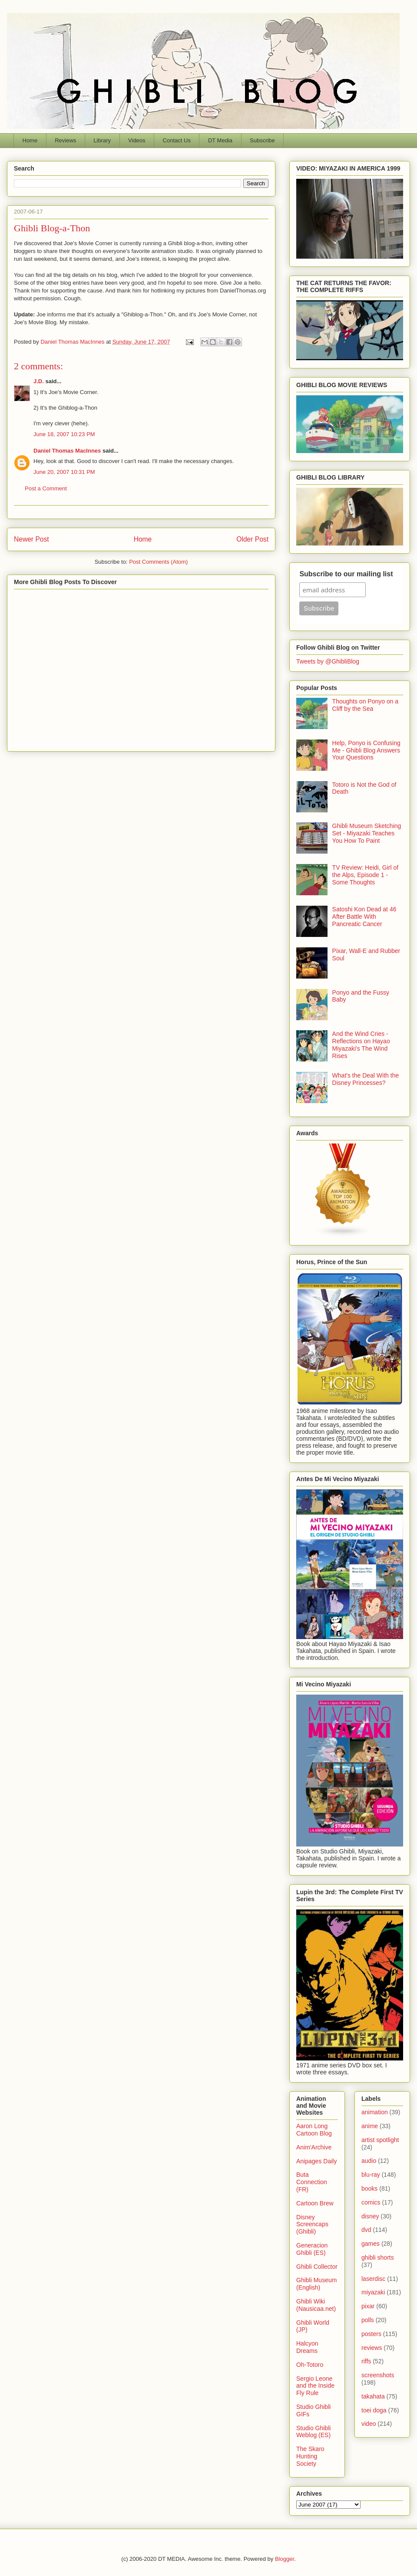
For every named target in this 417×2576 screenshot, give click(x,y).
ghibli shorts (377, 2257)
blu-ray (370, 2174)
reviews (371, 2347)
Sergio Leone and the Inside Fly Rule (315, 2386)
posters (371, 2333)
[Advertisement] (141, 668)
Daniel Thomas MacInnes (67, 450)
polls (367, 2319)
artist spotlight (380, 2139)
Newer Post (31, 539)
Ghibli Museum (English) (316, 2284)
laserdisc (373, 2278)
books (369, 2188)
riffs (366, 2361)
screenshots (377, 2375)
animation (374, 2112)
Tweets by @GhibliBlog (327, 661)
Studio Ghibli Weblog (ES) (313, 2432)
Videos (137, 140)
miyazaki (373, 2292)
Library (102, 140)
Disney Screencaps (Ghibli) (312, 2224)
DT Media (220, 140)
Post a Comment (46, 488)
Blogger (284, 2559)
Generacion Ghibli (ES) (312, 2249)
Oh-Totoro (309, 2364)
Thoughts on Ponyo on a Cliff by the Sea (365, 705)
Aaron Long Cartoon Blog (314, 2130)
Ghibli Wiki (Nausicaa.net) (316, 2305)
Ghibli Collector (317, 2266)
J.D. (38, 381)
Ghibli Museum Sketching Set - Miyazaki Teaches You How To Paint (366, 833)
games (370, 2243)
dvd (366, 2229)
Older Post (252, 539)
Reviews (65, 140)
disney (370, 2216)
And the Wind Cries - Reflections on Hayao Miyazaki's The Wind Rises (361, 1044)
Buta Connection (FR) (311, 2182)
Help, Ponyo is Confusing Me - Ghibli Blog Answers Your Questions (366, 750)
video (368, 2423)
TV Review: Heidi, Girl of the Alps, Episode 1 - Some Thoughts (365, 875)
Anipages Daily (316, 2161)
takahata (373, 2396)
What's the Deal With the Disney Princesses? (365, 1079)
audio (368, 2160)
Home (30, 140)
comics (371, 2202)
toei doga (374, 2410)
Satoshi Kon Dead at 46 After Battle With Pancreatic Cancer (364, 916)
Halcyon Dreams (307, 2347)
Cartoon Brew (315, 2203)
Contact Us (177, 140)
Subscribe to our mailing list (346, 574)
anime (369, 2126)
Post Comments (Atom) (158, 562)
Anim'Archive (313, 2147)
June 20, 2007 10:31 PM (64, 472)
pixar (367, 2306)
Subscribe (262, 140)
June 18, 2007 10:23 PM (64, 434)
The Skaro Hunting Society (310, 2456)
